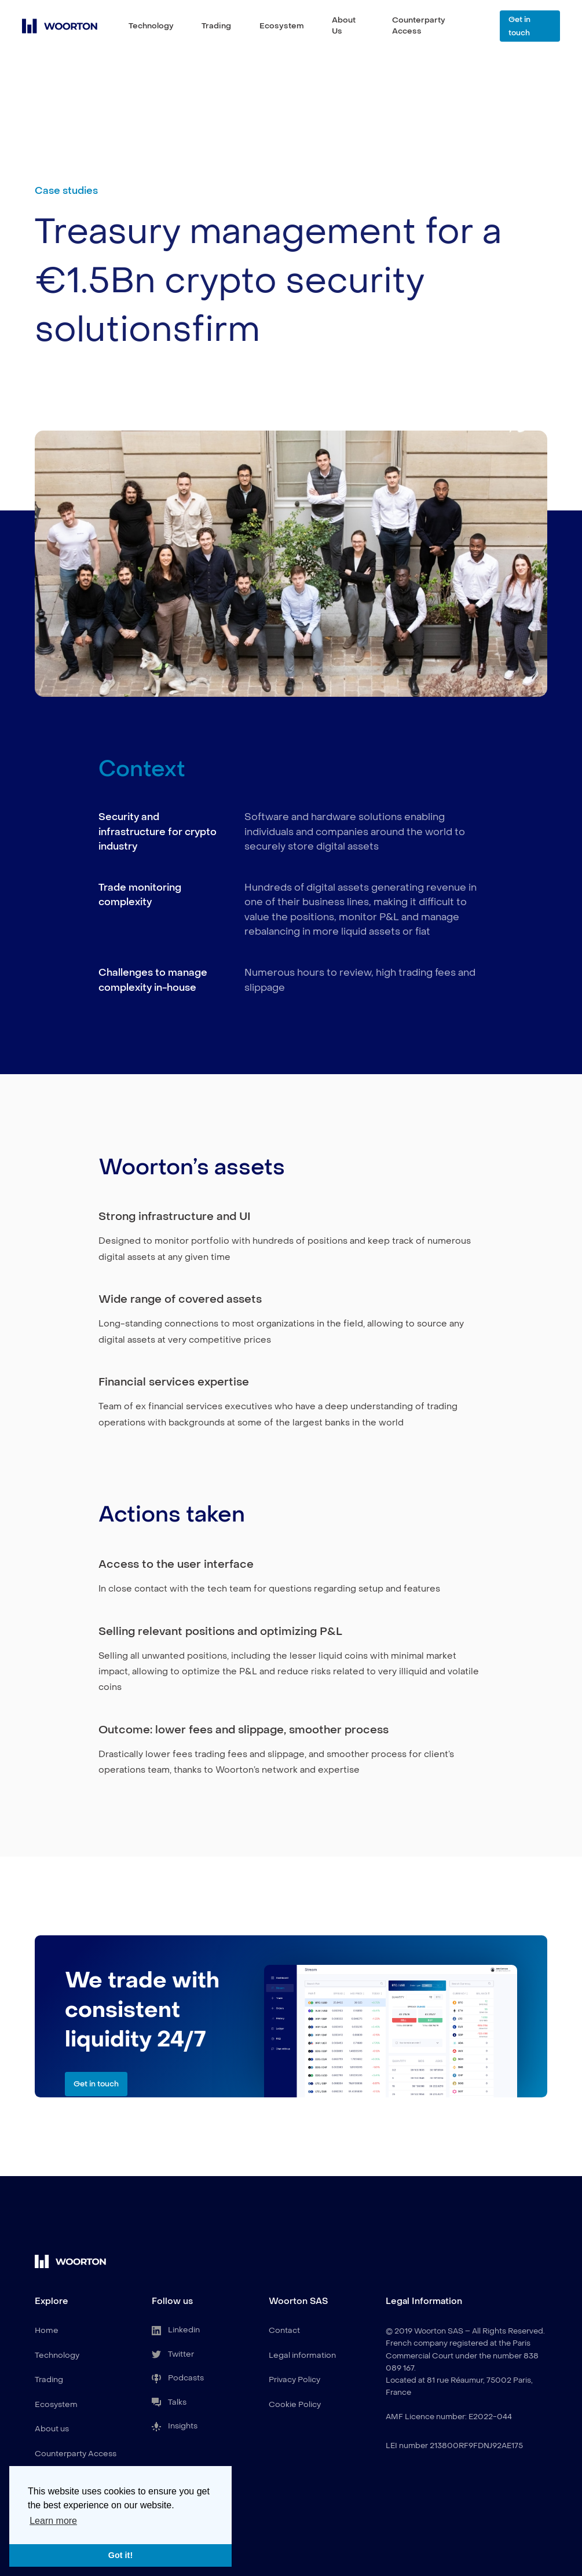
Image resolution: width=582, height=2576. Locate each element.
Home (46, 2330)
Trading (216, 26)
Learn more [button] (53, 2521)
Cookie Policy (295, 2404)
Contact (284, 2330)
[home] (59, 26)
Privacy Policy (294, 2379)
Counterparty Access (418, 25)
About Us (344, 25)
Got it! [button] (120, 2555)
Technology (151, 26)
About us (52, 2429)
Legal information (302, 2355)
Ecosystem (281, 26)
